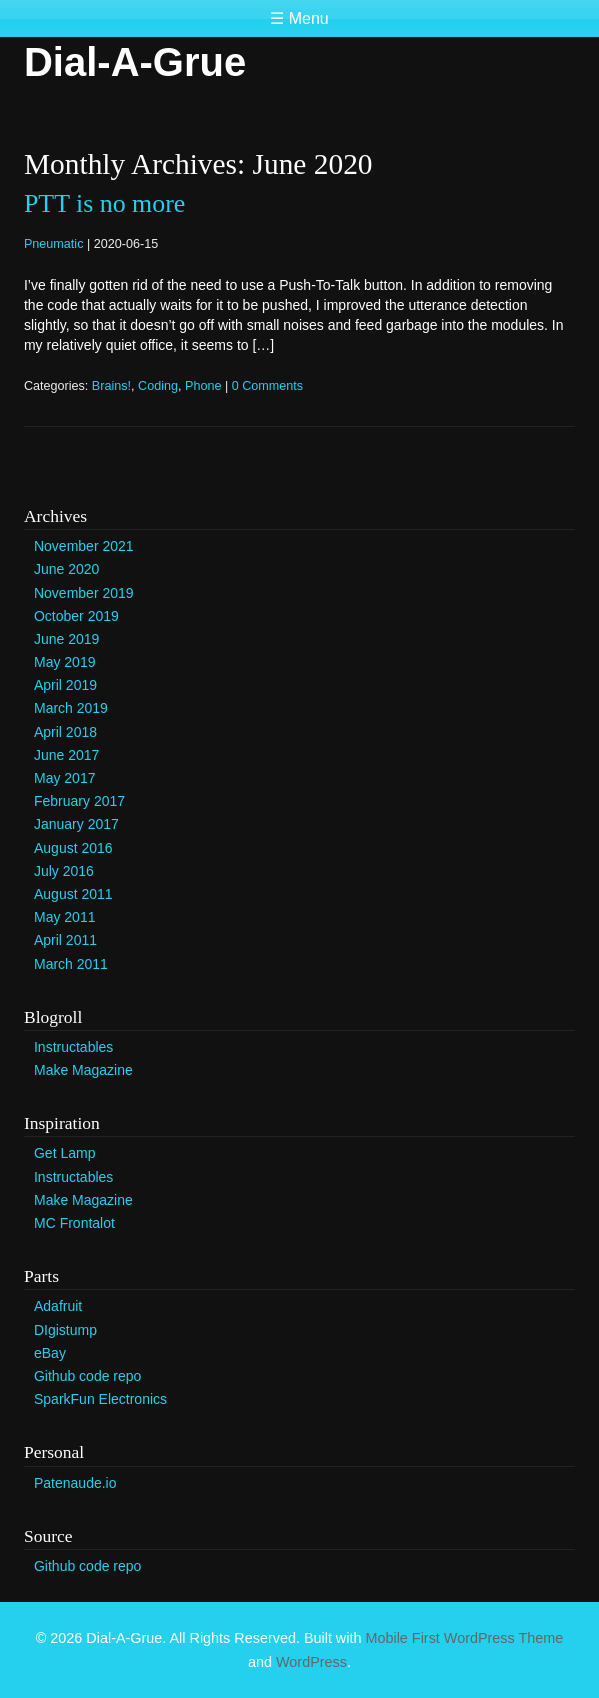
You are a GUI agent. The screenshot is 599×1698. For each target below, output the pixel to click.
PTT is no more (104, 203)
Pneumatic (54, 244)
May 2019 (64, 662)
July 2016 (64, 871)
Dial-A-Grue (135, 62)
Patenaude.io (75, 1483)
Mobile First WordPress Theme (464, 1638)
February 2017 (79, 801)
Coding (158, 386)
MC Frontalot (74, 1223)
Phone (203, 386)
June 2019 (66, 639)
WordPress (311, 1662)
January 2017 (76, 824)
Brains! (111, 386)
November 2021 (84, 546)
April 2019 (65, 685)
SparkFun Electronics (100, 1399)
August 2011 (73, 894)
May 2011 (64, 917)
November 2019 (84, 593)
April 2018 (65, 732)
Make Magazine (83, 1070)
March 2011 (71, 964)
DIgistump (65, 1330)
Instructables (73, 1047)
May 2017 (64, 778)
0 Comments (267, 386)
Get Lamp (64, 1153)
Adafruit (58, 1306)
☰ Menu (299, 18)
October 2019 (76, 616)
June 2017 (66, 755)
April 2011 (65, 940)
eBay (50, 1353)
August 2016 (73, 848)
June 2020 (66, 569)
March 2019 (71, 708)
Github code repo (87, 1376)
